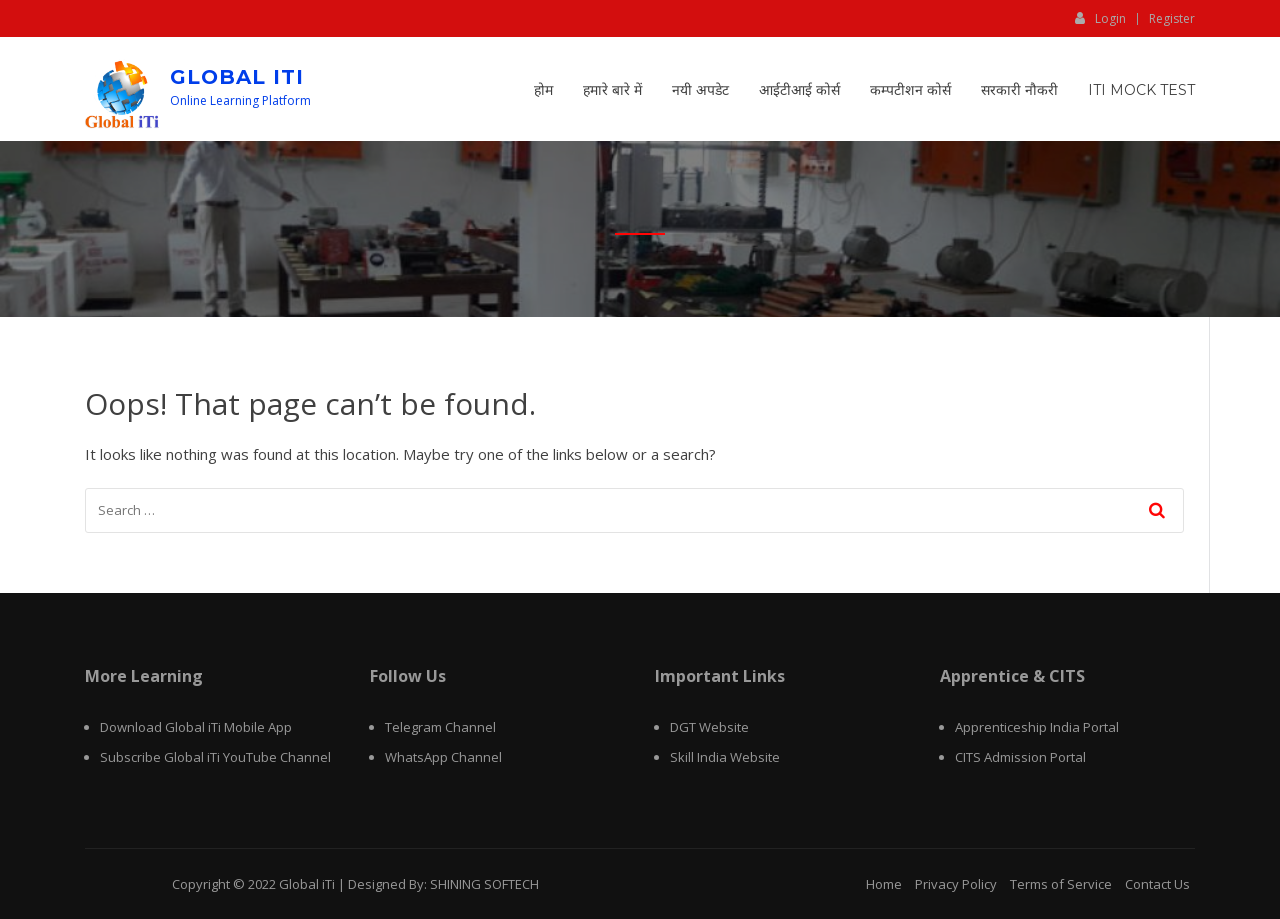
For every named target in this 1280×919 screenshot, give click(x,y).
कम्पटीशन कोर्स (910, 90)
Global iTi (237, 77)
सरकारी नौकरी (1019, 90)
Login (1100, 18)
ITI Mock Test (1141, 90)
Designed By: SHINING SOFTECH (443, 884)
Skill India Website (725, 757)
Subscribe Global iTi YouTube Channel (215, 757)
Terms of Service (1061, 884)
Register (1172, 19)
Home (884, 884)
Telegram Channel (440, 727)
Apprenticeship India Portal (1037, 727)
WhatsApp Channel (443, 757)
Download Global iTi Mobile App (196, 727)
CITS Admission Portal (1020, 757)
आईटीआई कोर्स (799, 90)
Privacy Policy (956, 884)
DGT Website (709, 727)
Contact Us (1157, 884)
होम (543, 90)
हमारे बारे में (612, 90)
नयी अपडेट (700, 90)
